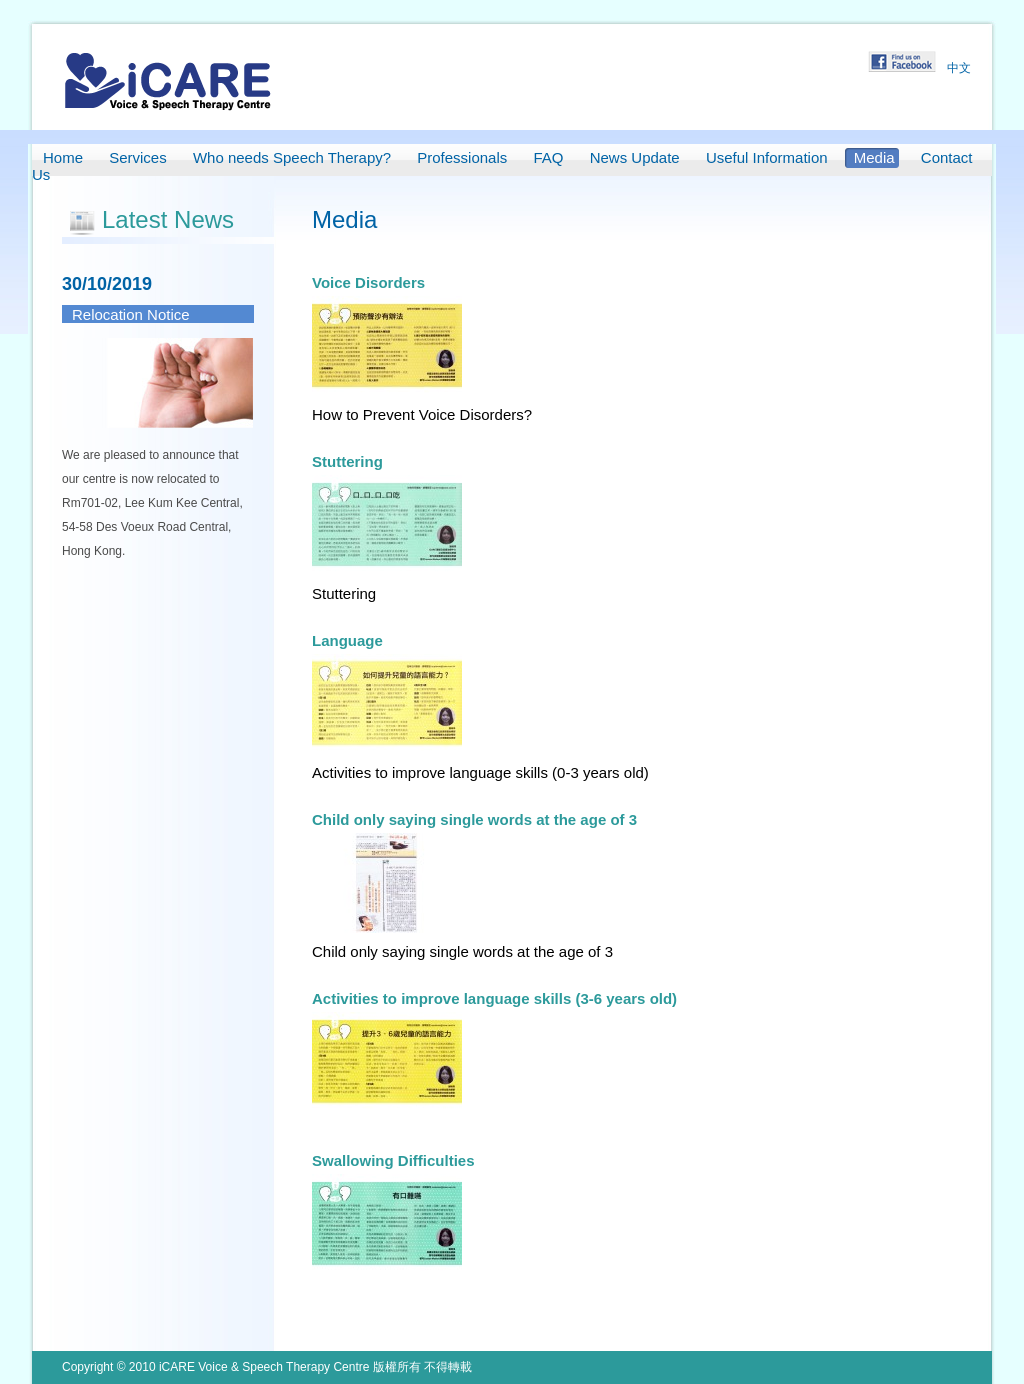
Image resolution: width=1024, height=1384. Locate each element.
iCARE (168, 81)
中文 (959, 68)
